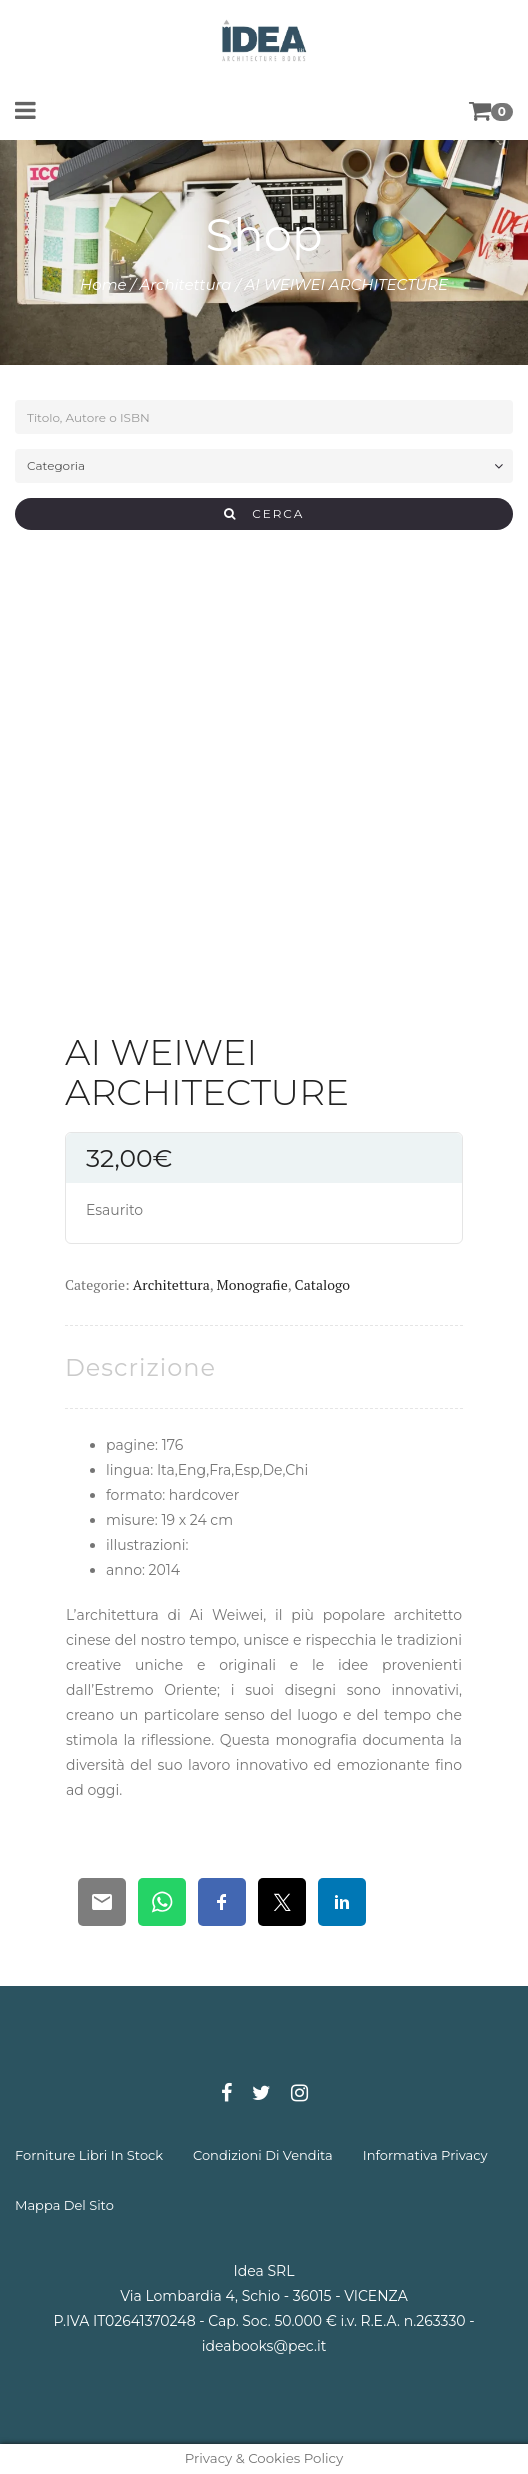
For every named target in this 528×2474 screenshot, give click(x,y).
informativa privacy (425, 2155)
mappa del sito (64, 2205)
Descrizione (140, 1367)
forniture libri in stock (89, 2155)
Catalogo (322, 1284)
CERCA (264, 513)
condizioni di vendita (263, 2155)
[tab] (140, 1367)
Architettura (186, 284)
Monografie (252, 1284)
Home (103, 284)
